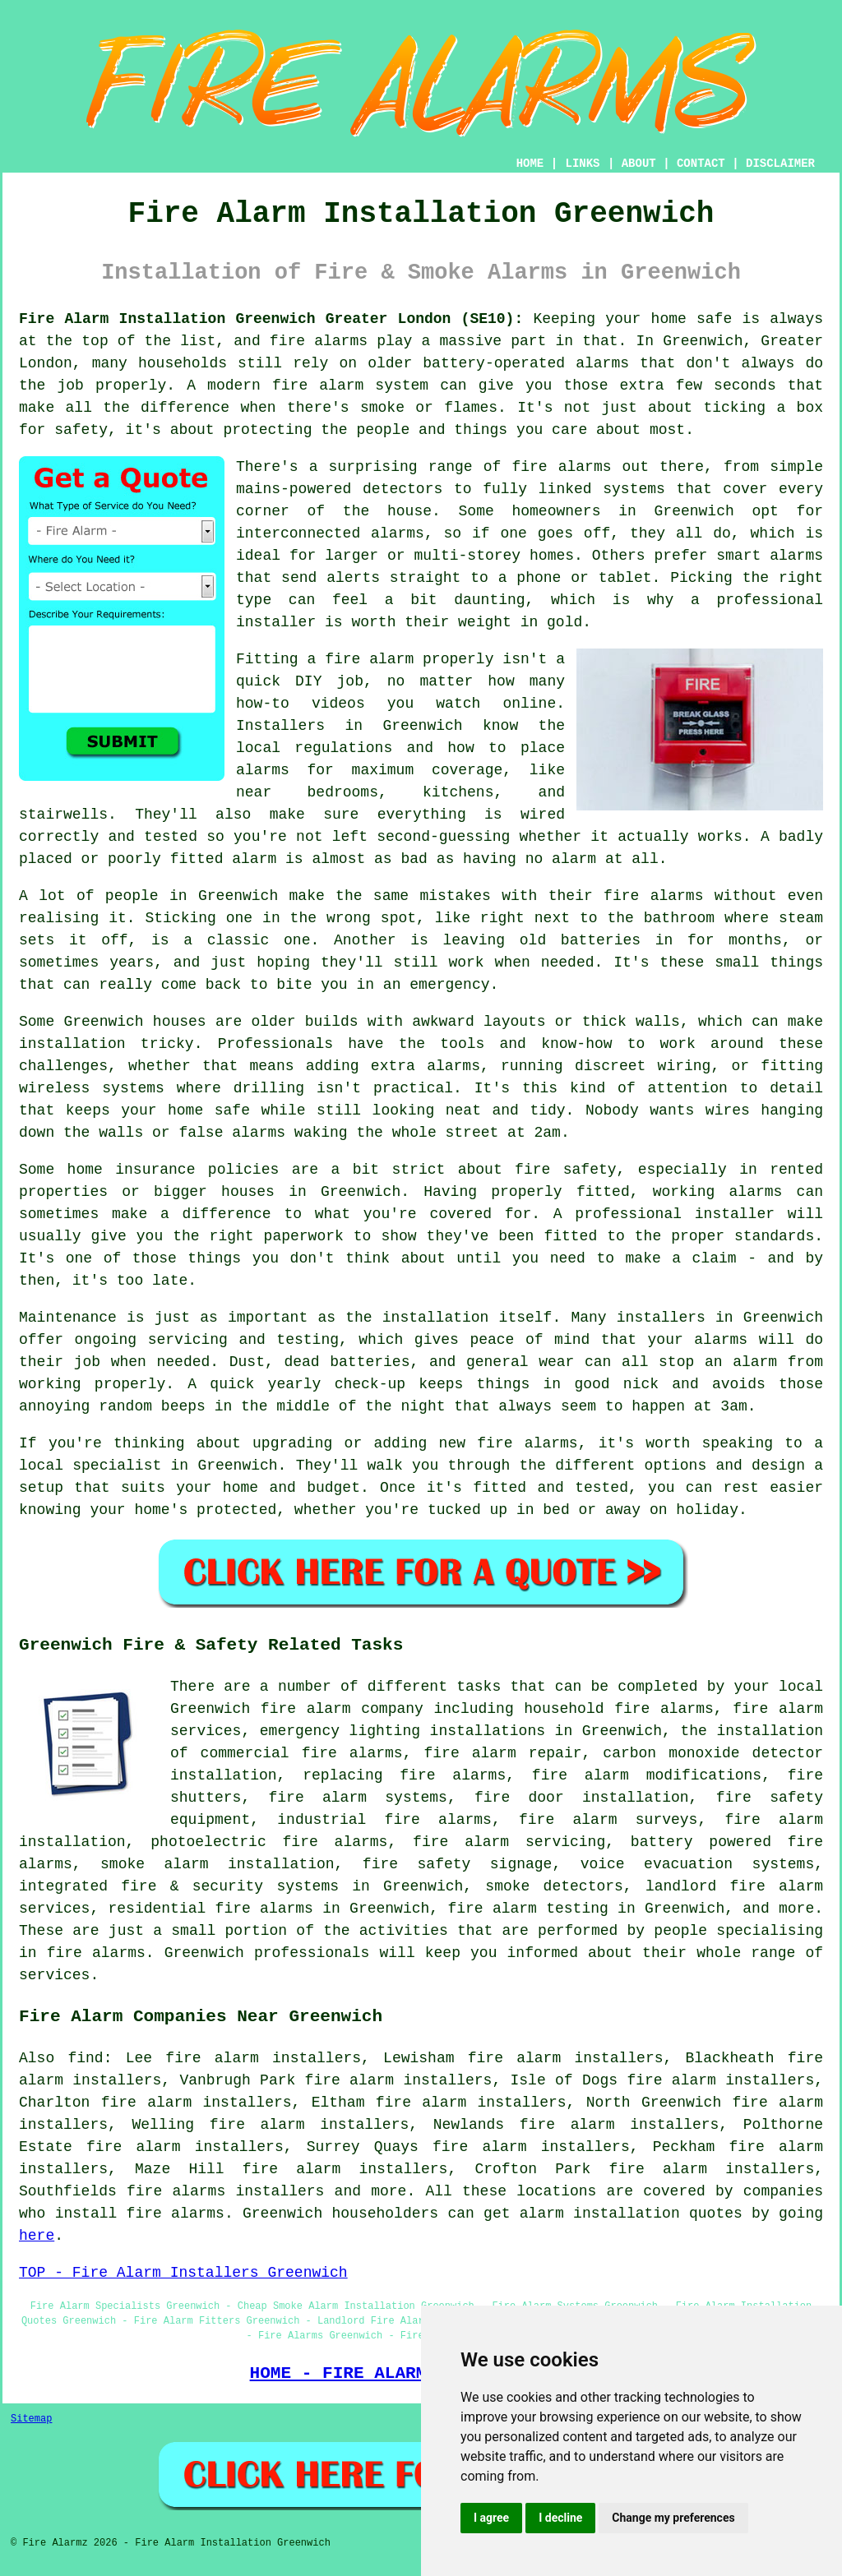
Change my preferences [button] (673, 2517)
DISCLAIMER (780, 163)
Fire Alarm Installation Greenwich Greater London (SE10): (271, 319)
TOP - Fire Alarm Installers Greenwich (183, 2272)
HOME (530, 163)
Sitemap (31, 2419)
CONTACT (701, 163)
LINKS (582, 163)
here (36, 2235)
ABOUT (639, 163)
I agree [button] (491, 2517)
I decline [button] (560, 2517)
